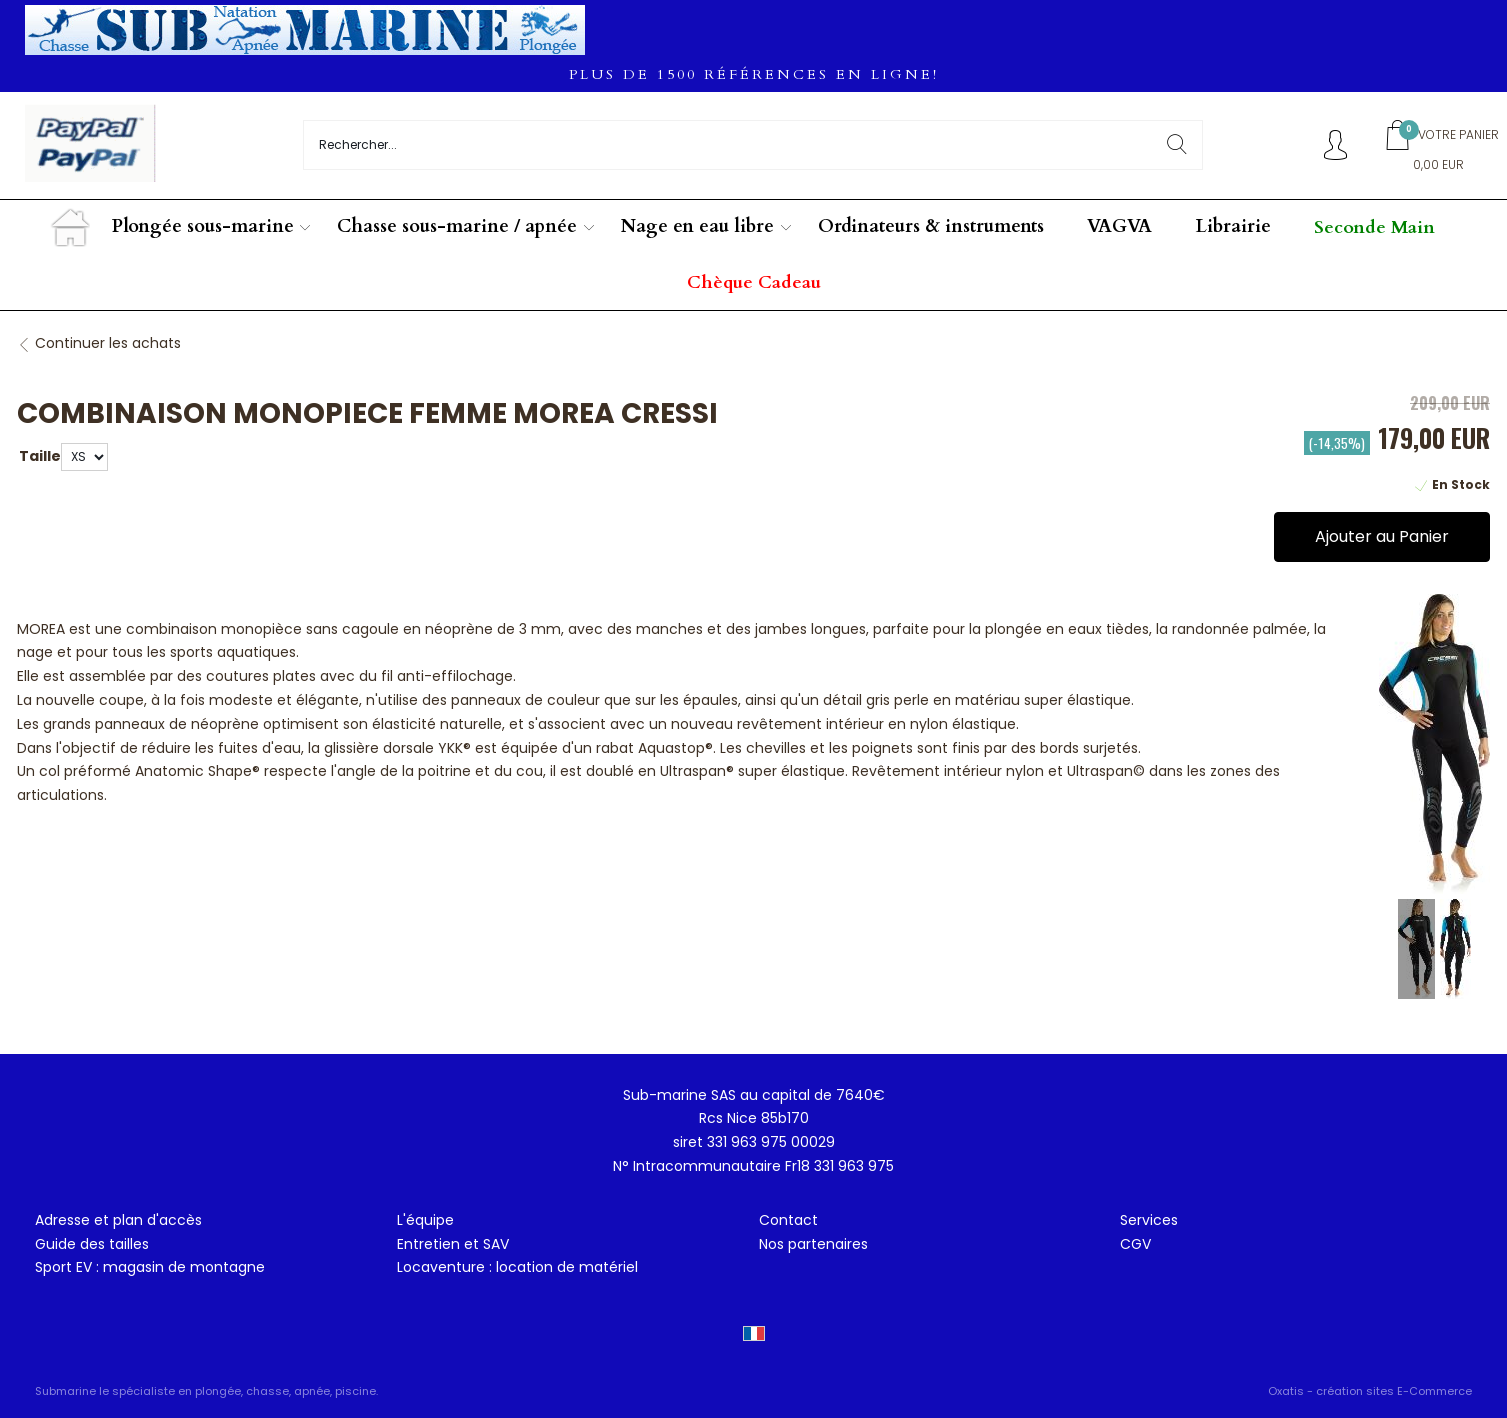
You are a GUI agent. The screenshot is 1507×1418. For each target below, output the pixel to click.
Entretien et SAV (453, 1244)
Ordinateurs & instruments (931, 226)
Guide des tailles (92, 1244)
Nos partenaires (813, 1244)
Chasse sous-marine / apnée (457, 226)
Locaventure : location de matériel (517, 1267)
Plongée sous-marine (203, 226)
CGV (1135, 1244)
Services (1149, 1220)
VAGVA (1119, 226)
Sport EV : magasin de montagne (150, 1267)
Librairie (1233, 226)
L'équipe (425, 1220)
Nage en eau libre (697, 226)
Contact (788, 1220)
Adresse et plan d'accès (118, 1220)
